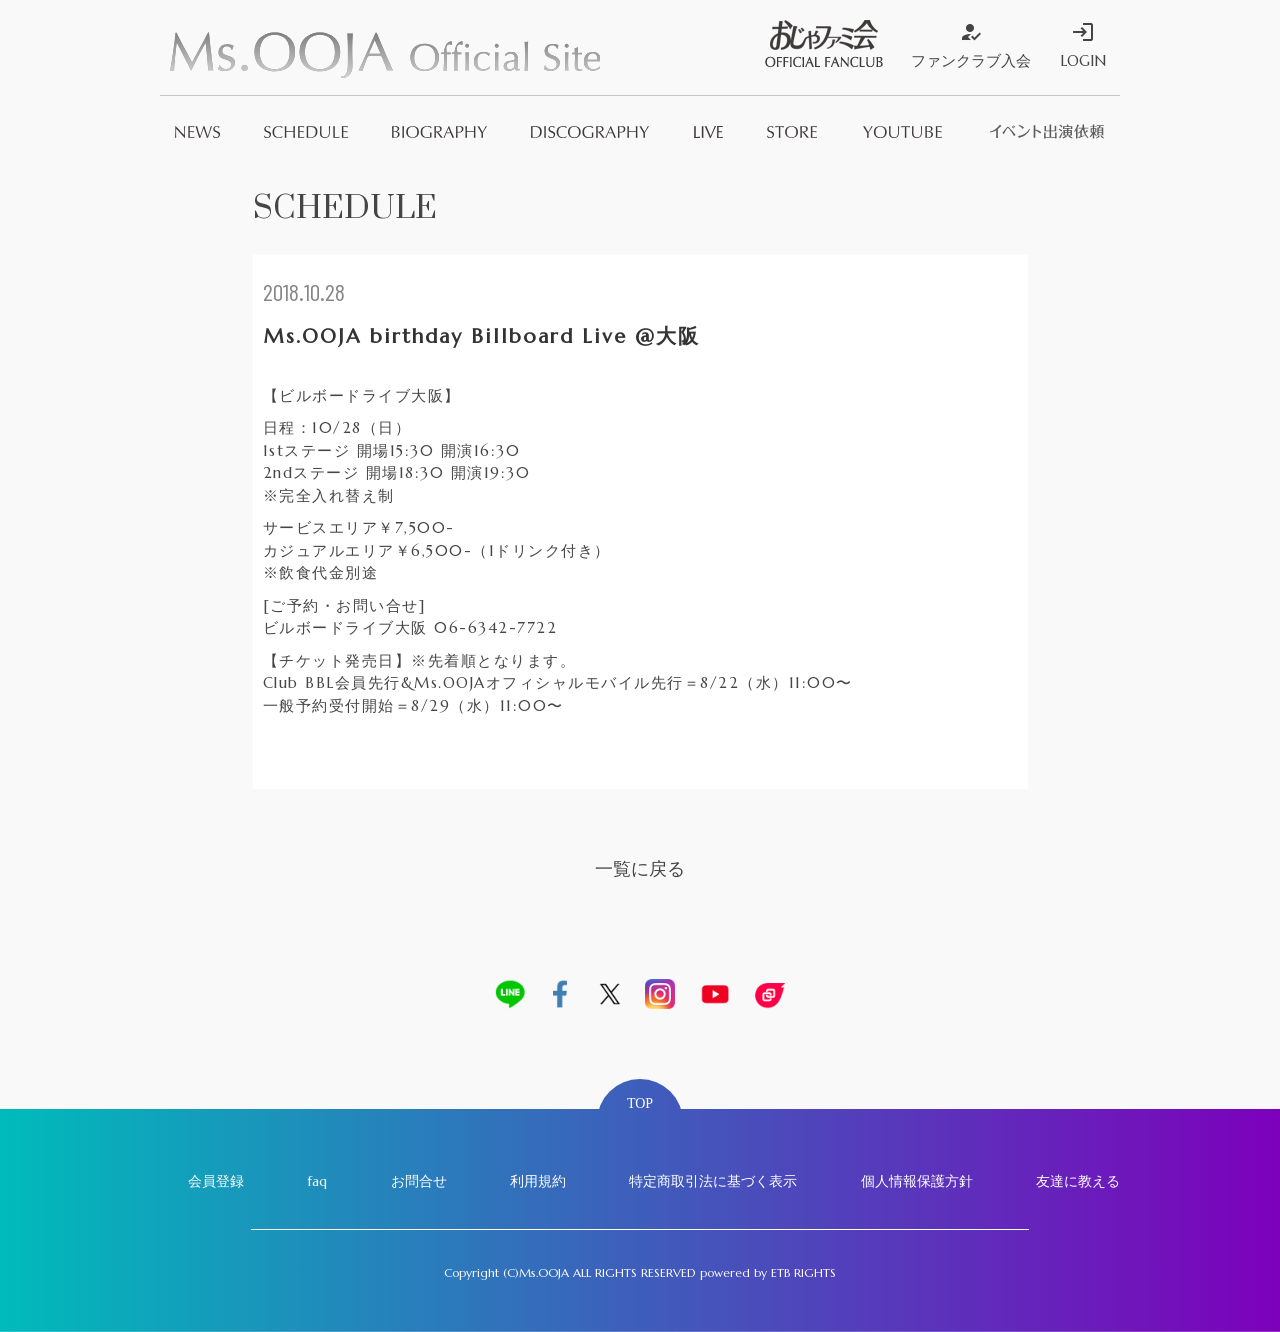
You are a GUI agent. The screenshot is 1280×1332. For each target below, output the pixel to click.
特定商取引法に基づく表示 (713, 1181)
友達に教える (1078, 1181)
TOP (640, 1103)
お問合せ (419, 1181)
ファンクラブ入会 (971, 45)
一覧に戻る (640, 868)
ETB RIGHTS (803, 1272)
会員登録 (216, 1181)
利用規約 (538, 1181)
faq (317, 1181)
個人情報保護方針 (917, 1181)
